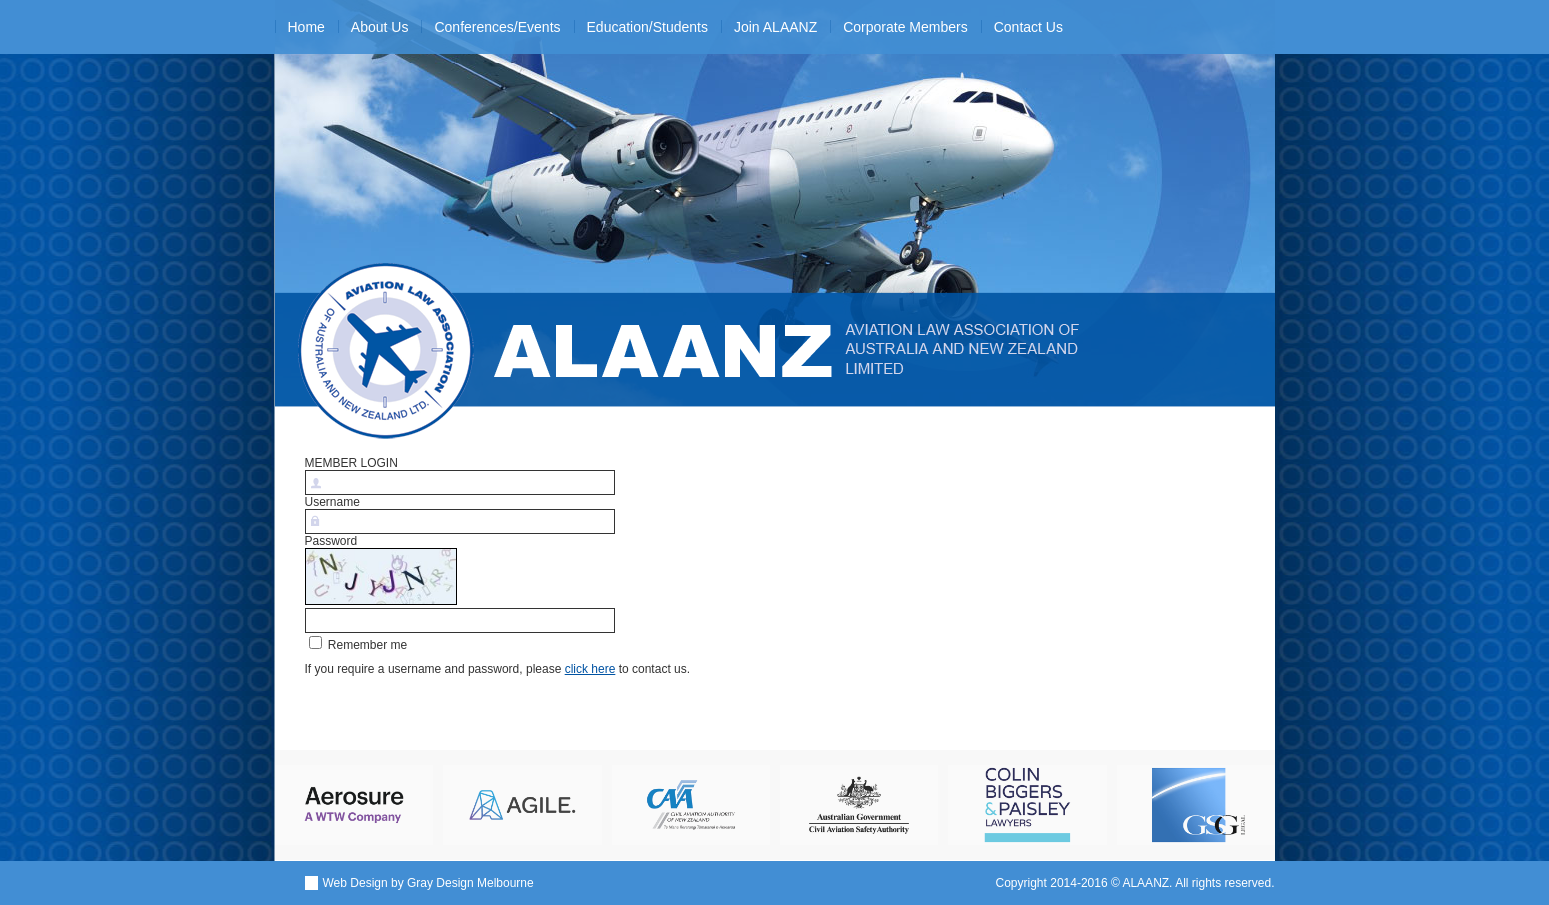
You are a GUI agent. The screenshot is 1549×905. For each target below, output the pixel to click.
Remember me (358, 645)
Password (331, 541)
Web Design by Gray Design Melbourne (428, 883)
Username (332, 502)
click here (590, 669)
